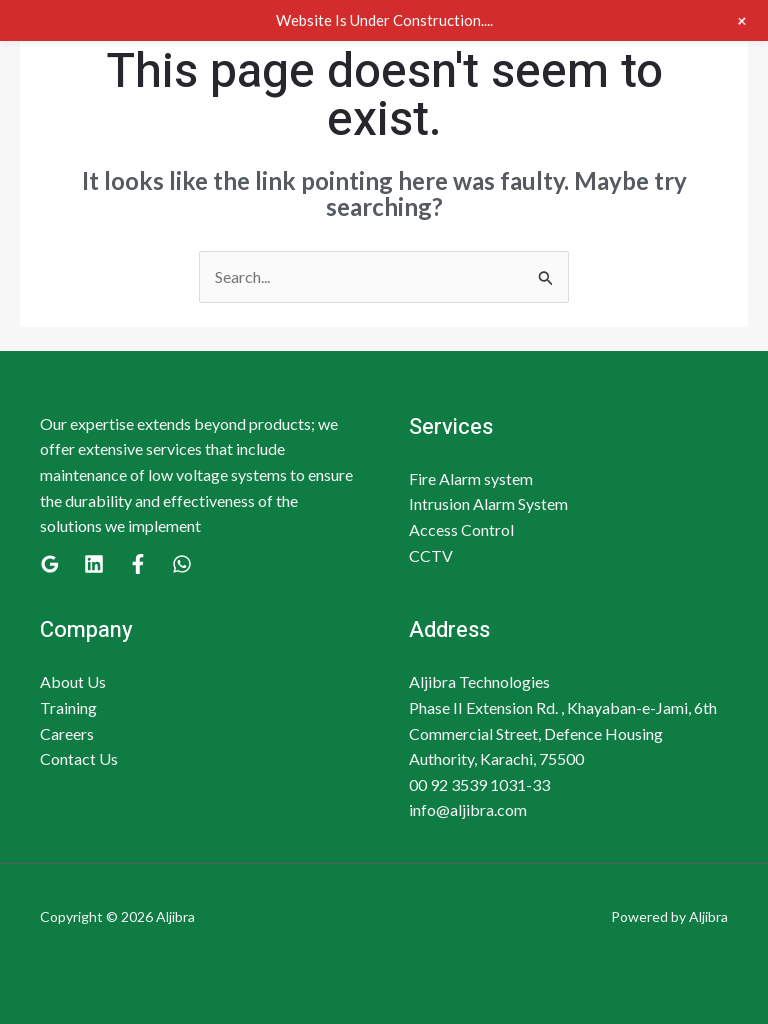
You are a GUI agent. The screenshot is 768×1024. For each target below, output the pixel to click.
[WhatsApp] (182, 564)
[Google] (50, 564)
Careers (67, 733)
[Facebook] (138, 564)
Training (68, 707)
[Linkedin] (94, 564)
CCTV (431, 555)
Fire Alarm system (471, 478)
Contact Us (79, 758)
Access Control (461, 529)
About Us (73, 681)
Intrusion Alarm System (488, 503)
